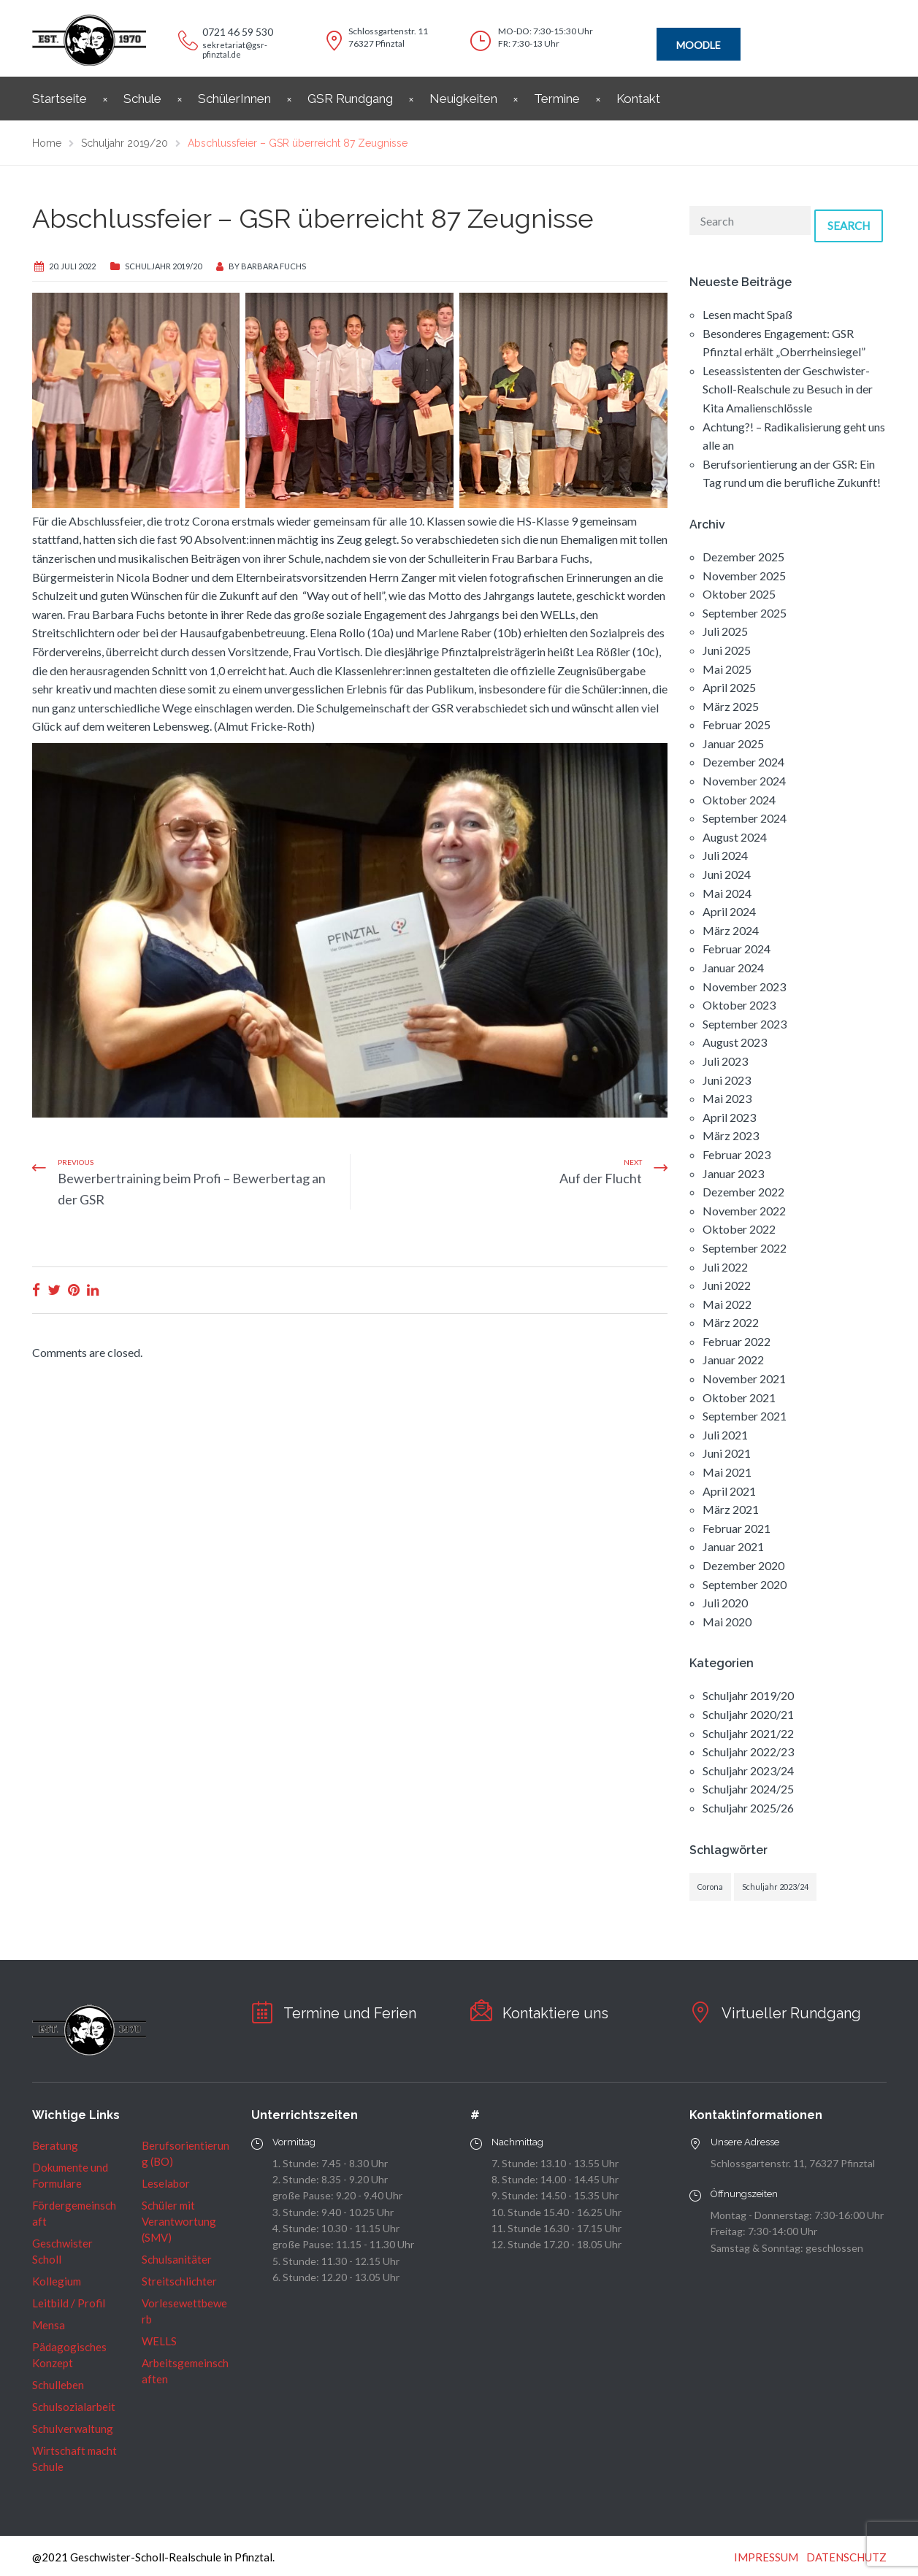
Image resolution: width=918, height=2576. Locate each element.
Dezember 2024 (743, 762)
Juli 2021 (725, 1435)
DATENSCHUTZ (846, 2557)
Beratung (55, 2145)
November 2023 (744, 986)
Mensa (48, 2324)
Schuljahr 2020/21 (748, 1714)
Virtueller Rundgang (791, 2013)
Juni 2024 (727, 874)
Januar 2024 (733, 967)
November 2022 (744, 1211)
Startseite (59, 98)
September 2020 (745, 1584)
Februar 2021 (736, 1528)
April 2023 (729, 1117)
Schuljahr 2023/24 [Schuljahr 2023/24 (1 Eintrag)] (775, 1886)
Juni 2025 (727, 650)
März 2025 (731, 706)
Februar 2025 (736, 724)
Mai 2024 (727, 893)
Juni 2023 (727, 1080)
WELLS (159, 2341)
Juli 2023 (725, 1061)
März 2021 (731, 1509)
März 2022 (731, 1322)
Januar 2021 (733, 1546)
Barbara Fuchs (273, 266)
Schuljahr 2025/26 (748, 1808)
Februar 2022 (736, 1341)
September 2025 (745, 613)
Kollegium (56, 2281)
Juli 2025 (725, 631)
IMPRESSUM (766, 2557)
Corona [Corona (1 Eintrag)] (710, 1886)
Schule (142, 98)
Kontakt (638, 98)
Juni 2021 (727, 1453)
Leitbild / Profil (68, 2303)
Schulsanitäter (177, 2259)
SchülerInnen (234, 98)
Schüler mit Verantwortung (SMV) (179, 2221)
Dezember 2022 (743, 1192)
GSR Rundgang (350, 98)
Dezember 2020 (743, 1565)
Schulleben (58, 2384)
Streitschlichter (179, 2281)
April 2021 (729, 1491)
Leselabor (166, 2183)
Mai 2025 (727, 669)
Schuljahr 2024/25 (748, 1789)
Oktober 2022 (739, 1229)
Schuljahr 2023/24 (748, 1770)
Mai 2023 (727, 1098)
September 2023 (745, 1024)
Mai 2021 (727, 1472)
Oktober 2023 (739, 1005)
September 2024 (745, 818)
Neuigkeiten (463, 98)
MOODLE (698, 45)
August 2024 (735, 837)
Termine (557, 98)
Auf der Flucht (600, 1178)
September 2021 (745, 1416)
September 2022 (745, 1248)
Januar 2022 (733, 1359)
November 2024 (744, 781)
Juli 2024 (725, 855)
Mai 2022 (727, 1304)
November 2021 (744, 1378)
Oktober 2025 (739, 594)
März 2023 (731, 1135)
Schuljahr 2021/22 (748, 1733)
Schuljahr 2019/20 (163, 266)
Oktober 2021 (739, 1397)
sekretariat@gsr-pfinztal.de (234, 49)
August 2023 (735, 1042)
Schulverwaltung (72, 2428)
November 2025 (744, 576)
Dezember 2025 (743, 557)
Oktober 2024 (739, 800)
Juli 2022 (725, 1267)
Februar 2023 (736, 1154)
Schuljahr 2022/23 (748, 1751)
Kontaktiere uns (555, 2013)
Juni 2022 (727, 1285)
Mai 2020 (727, 1622)
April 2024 (729, 911)
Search (848, 225)
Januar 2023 (733, 1173)
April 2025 (729, 687)
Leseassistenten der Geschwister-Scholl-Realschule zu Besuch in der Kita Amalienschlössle (788, 389)
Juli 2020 (725, 1603)
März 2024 (731, 930)
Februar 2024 (736, 949)
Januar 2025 (733, 743)
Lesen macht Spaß (747, 314)
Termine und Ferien (349, 2013)
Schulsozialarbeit (73, 2406)
